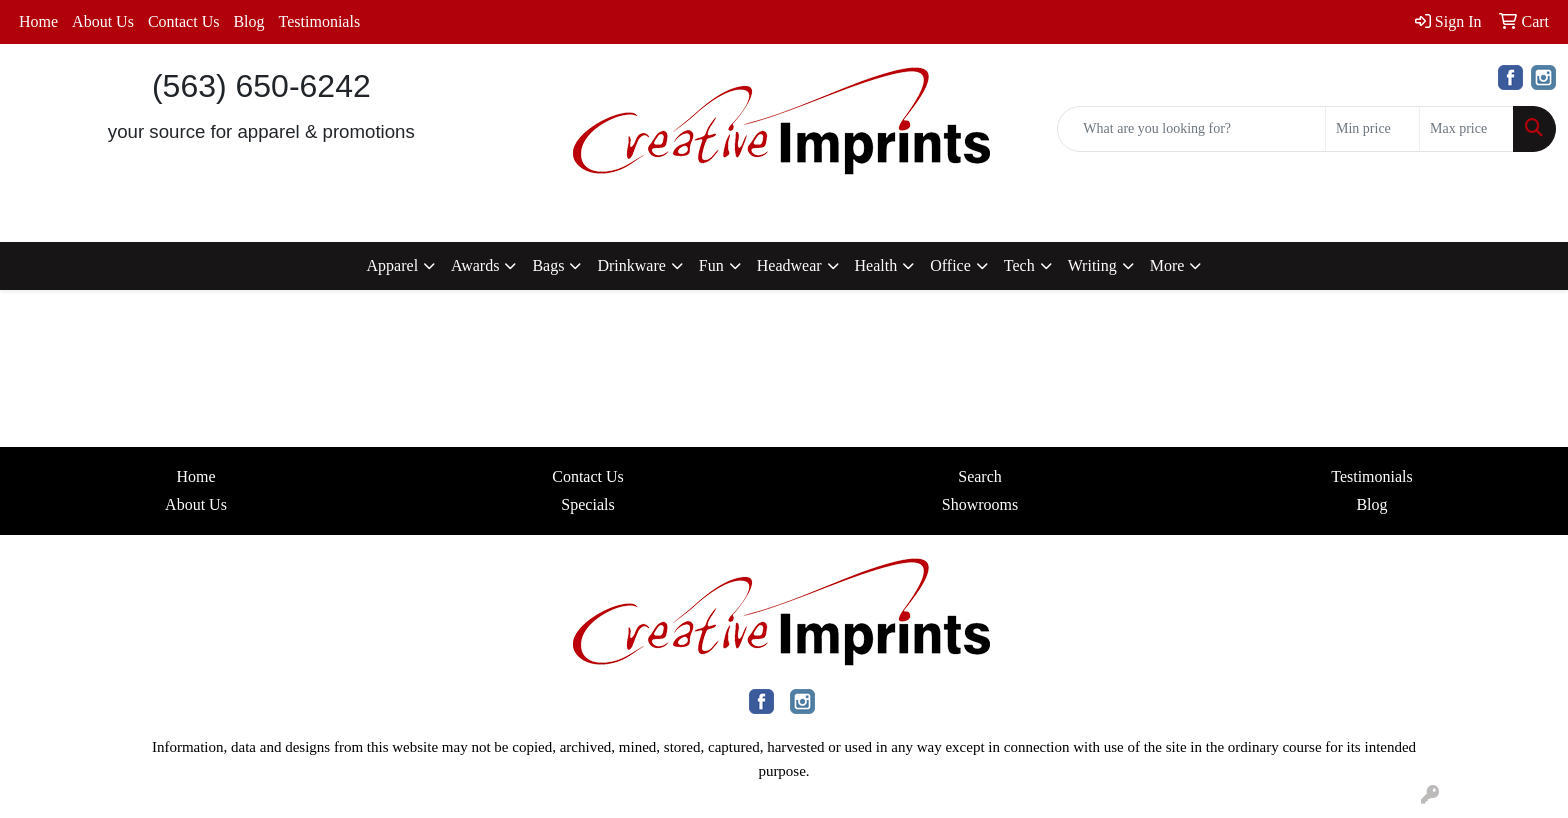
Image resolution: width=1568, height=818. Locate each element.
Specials (587, 504)
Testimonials (320, 21)
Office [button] (950, 265)
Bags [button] (548, 265)
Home (38, 21)
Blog (248, 21)
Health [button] (876, 265)
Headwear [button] (789, 265)
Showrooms (980, 504)
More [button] (1167, 265)
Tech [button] (1019, 265)
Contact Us (184, 21)
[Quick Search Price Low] (1372, 129)
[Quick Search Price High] (1466, 129)
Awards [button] (475, 265)
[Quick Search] (1191, 129)
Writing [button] (1092, 265)
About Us (103, 21)
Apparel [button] (393, 265)
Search (980, 476)
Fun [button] (711, 265)
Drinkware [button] (631, 265)
